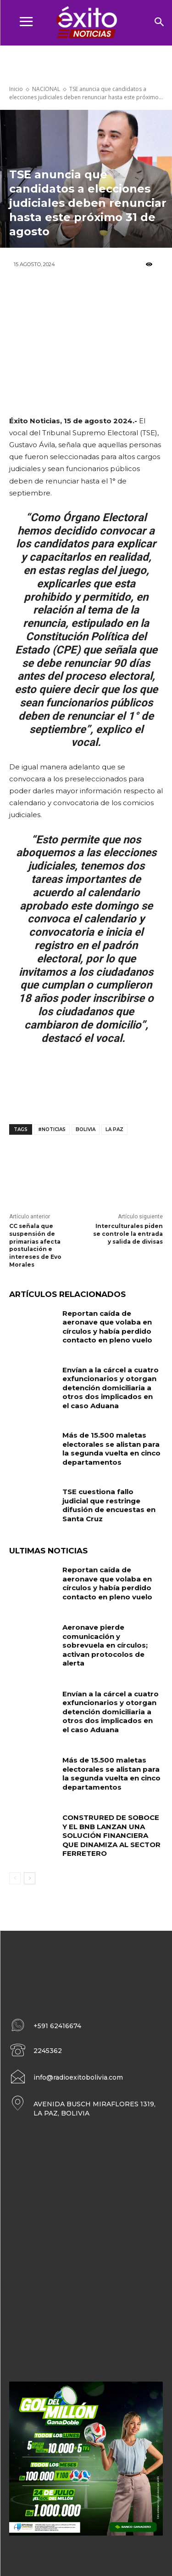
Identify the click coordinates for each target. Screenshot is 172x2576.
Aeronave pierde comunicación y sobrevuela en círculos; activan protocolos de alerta (105, 1645)
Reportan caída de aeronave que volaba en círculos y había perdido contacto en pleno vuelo (107, 1327)
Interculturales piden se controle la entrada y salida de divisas (128, 1234)
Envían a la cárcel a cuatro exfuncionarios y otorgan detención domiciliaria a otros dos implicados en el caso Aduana (110, 1387)
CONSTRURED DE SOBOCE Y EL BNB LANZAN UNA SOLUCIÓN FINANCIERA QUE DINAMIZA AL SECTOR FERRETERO (111, 1835)
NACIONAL (46, 89)
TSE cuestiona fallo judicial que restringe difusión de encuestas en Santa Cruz (108, 1505)
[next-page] (29, 1878)
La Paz (114, 1129)
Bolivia (85, 1129)
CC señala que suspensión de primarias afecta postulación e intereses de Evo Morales (35, 1245)
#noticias (52, 1129)
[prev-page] (15, 1878)
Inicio (16, 89)
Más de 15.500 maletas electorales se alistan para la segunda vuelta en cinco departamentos (111, 1449)
